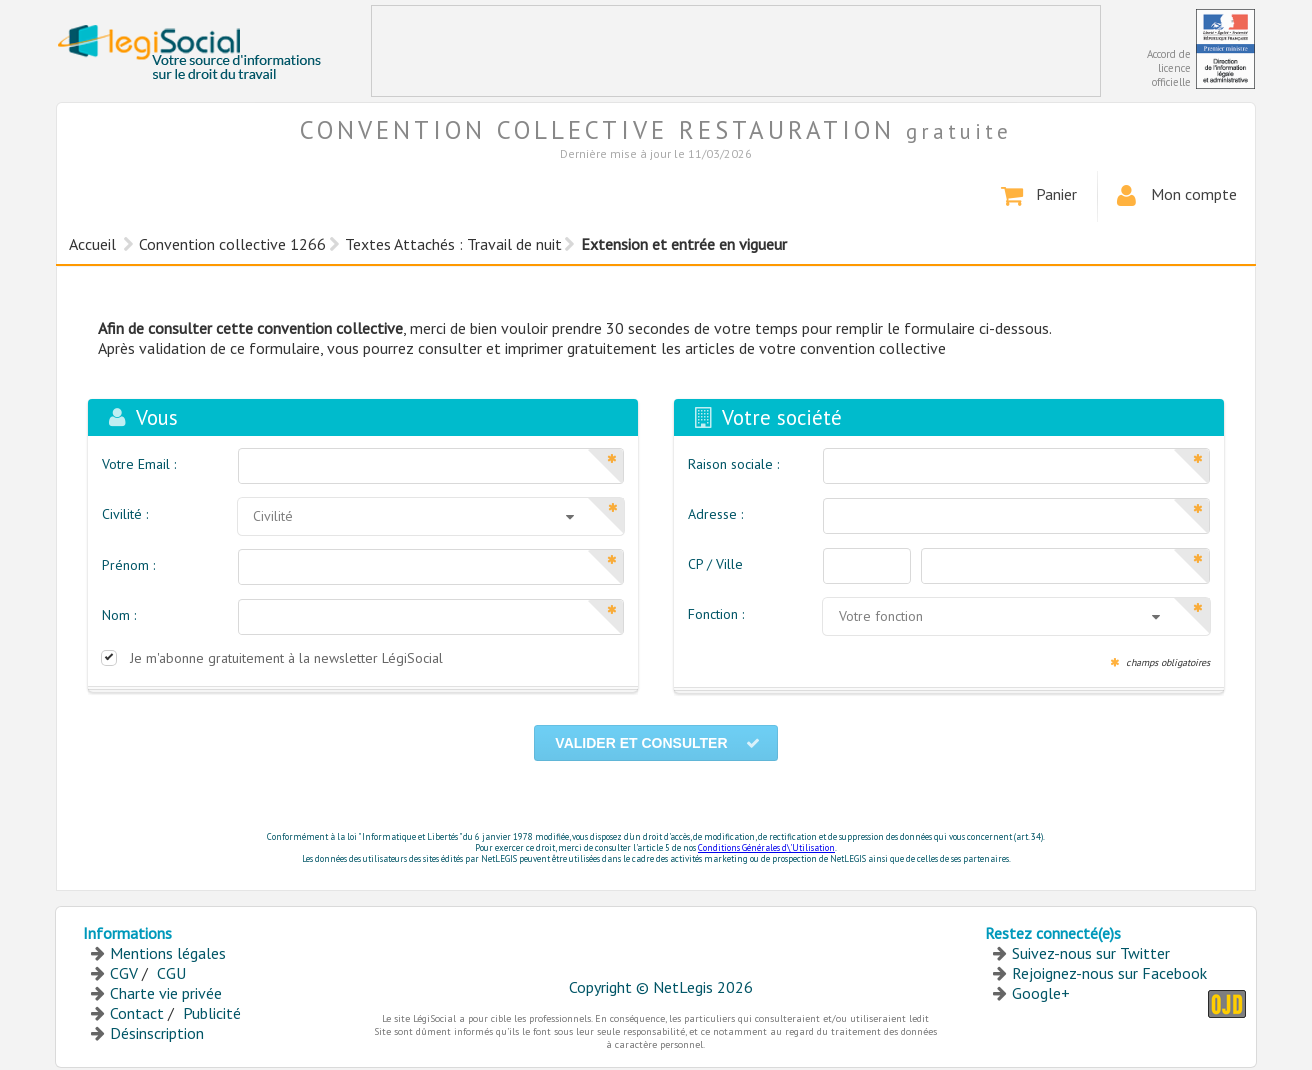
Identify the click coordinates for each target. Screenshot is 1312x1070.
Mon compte (1175, 196)
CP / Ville (715, 564)
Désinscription (157, 1033)
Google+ (1041, 993)
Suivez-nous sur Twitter (1091, 953)
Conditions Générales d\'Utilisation (766, 847)
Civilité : (125, 514)
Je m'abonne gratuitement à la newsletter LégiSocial (286, 658)
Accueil (92, 244)
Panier (1037, 196)
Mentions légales (168, 953)
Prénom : (128, 565)
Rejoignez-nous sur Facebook (1109, 973)
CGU (171, 973)
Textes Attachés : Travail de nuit (453, 244)
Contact (137, 1013)
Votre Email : (139, 464)
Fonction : (716, 614)
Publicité (212, 1013)
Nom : (119, 615)
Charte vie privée (166, 993)
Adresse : (715, 514)
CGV (124, 973)
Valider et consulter (658, 743)
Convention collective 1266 (232, 244)
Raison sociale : (733, 464)
